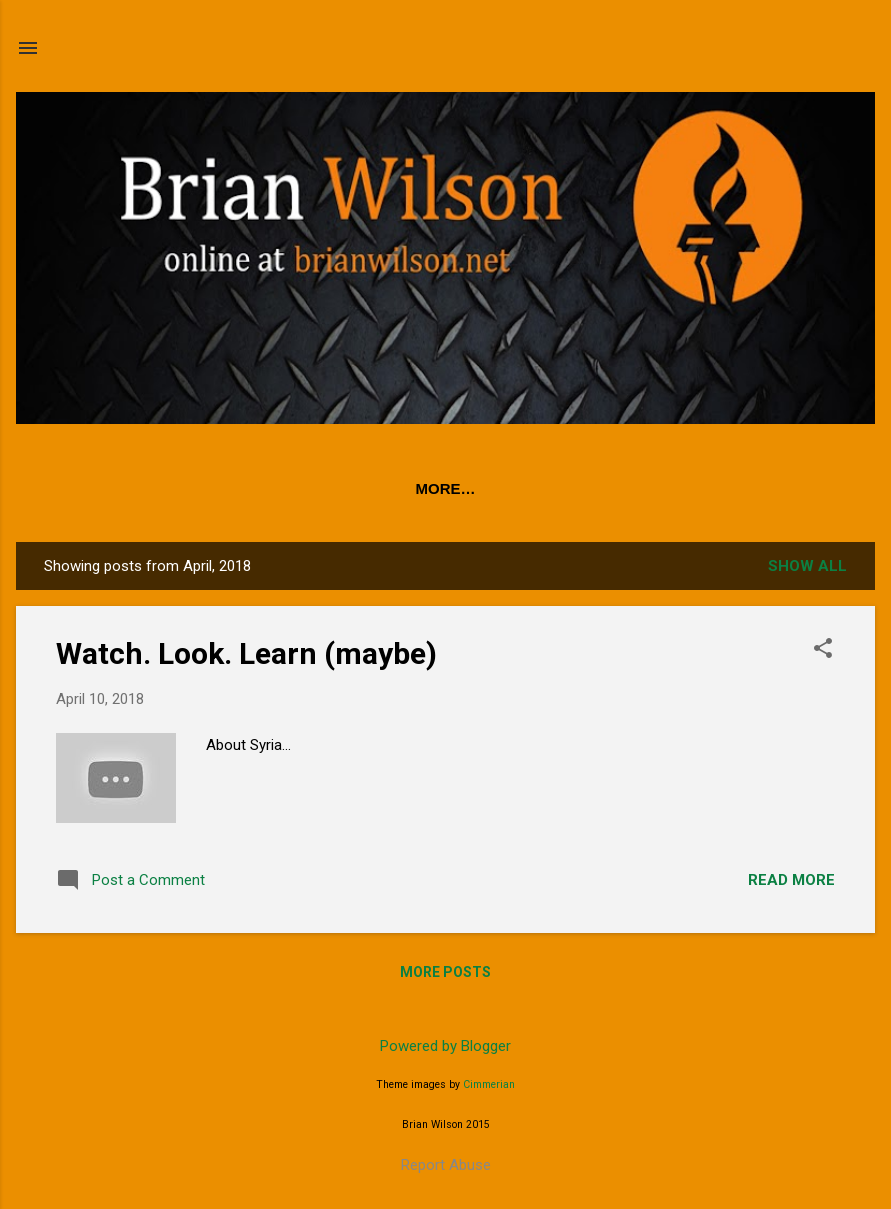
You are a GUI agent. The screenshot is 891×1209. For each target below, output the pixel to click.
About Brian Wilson (678, 488)
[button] (823, 650)
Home (150, 488)
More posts (445, 972)
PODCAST (245, 488)
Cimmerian (489, 1084)
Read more (791, 880)
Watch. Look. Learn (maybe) (246, 653)
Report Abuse (446, 1165)
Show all (807, 566)
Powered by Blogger (445, 1046)
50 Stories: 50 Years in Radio (438, 488)
